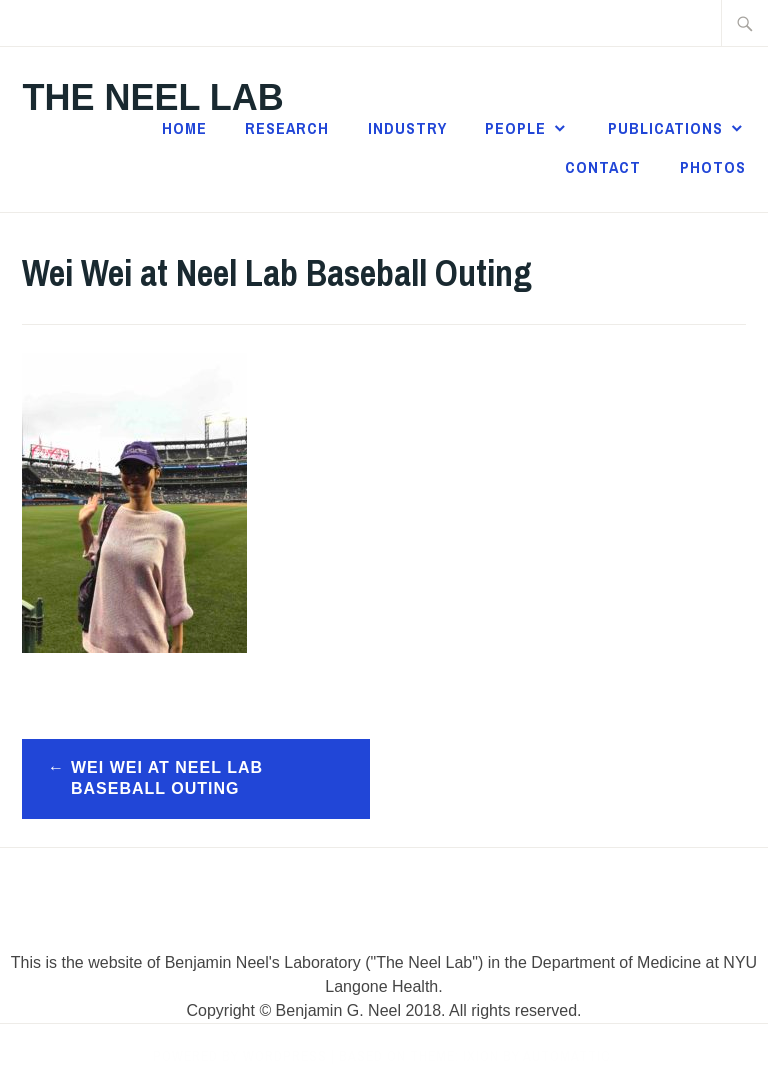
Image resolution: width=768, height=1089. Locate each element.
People (515, 128)
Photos (713, 167)
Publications (665, 128)
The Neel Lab (152, 97)
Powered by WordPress (240, 1056)
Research (287, 128)
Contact (603, 167)
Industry (407, 128)
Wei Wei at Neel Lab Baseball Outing (167, 778)
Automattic (567, 1056)
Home (184, 128)
